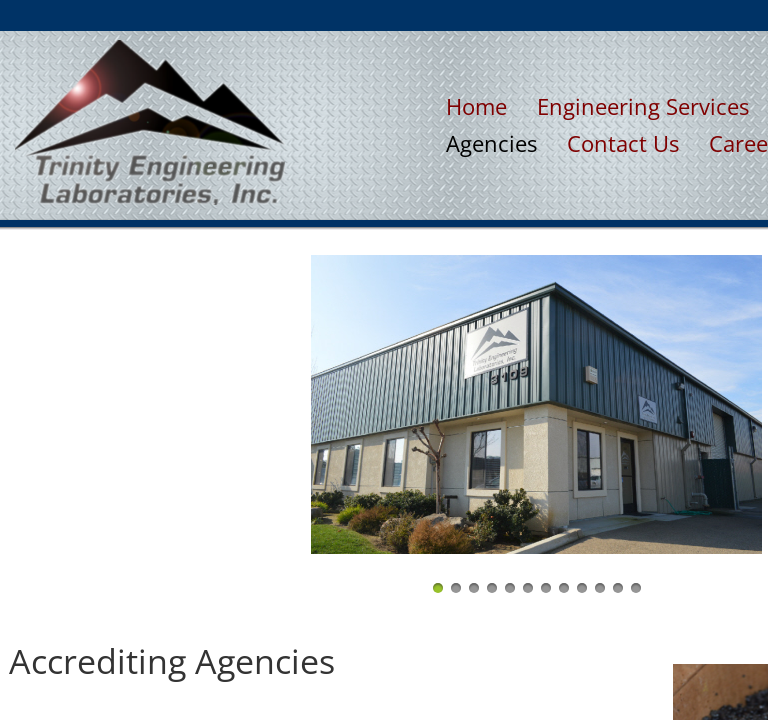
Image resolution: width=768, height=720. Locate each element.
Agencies (491, 143)
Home (476, 106)
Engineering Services (643, 106)
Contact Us (623, 143)
